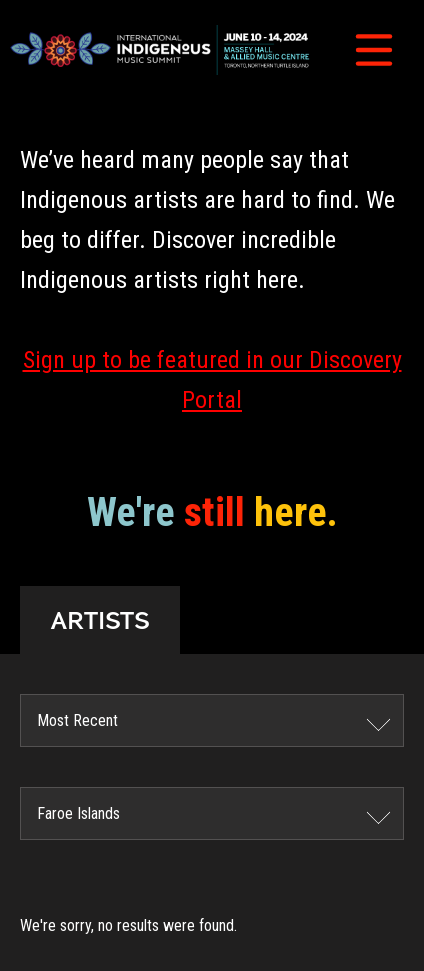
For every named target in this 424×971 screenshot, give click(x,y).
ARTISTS (100, 620)
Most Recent (77, 720)
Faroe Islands (78, 813)
